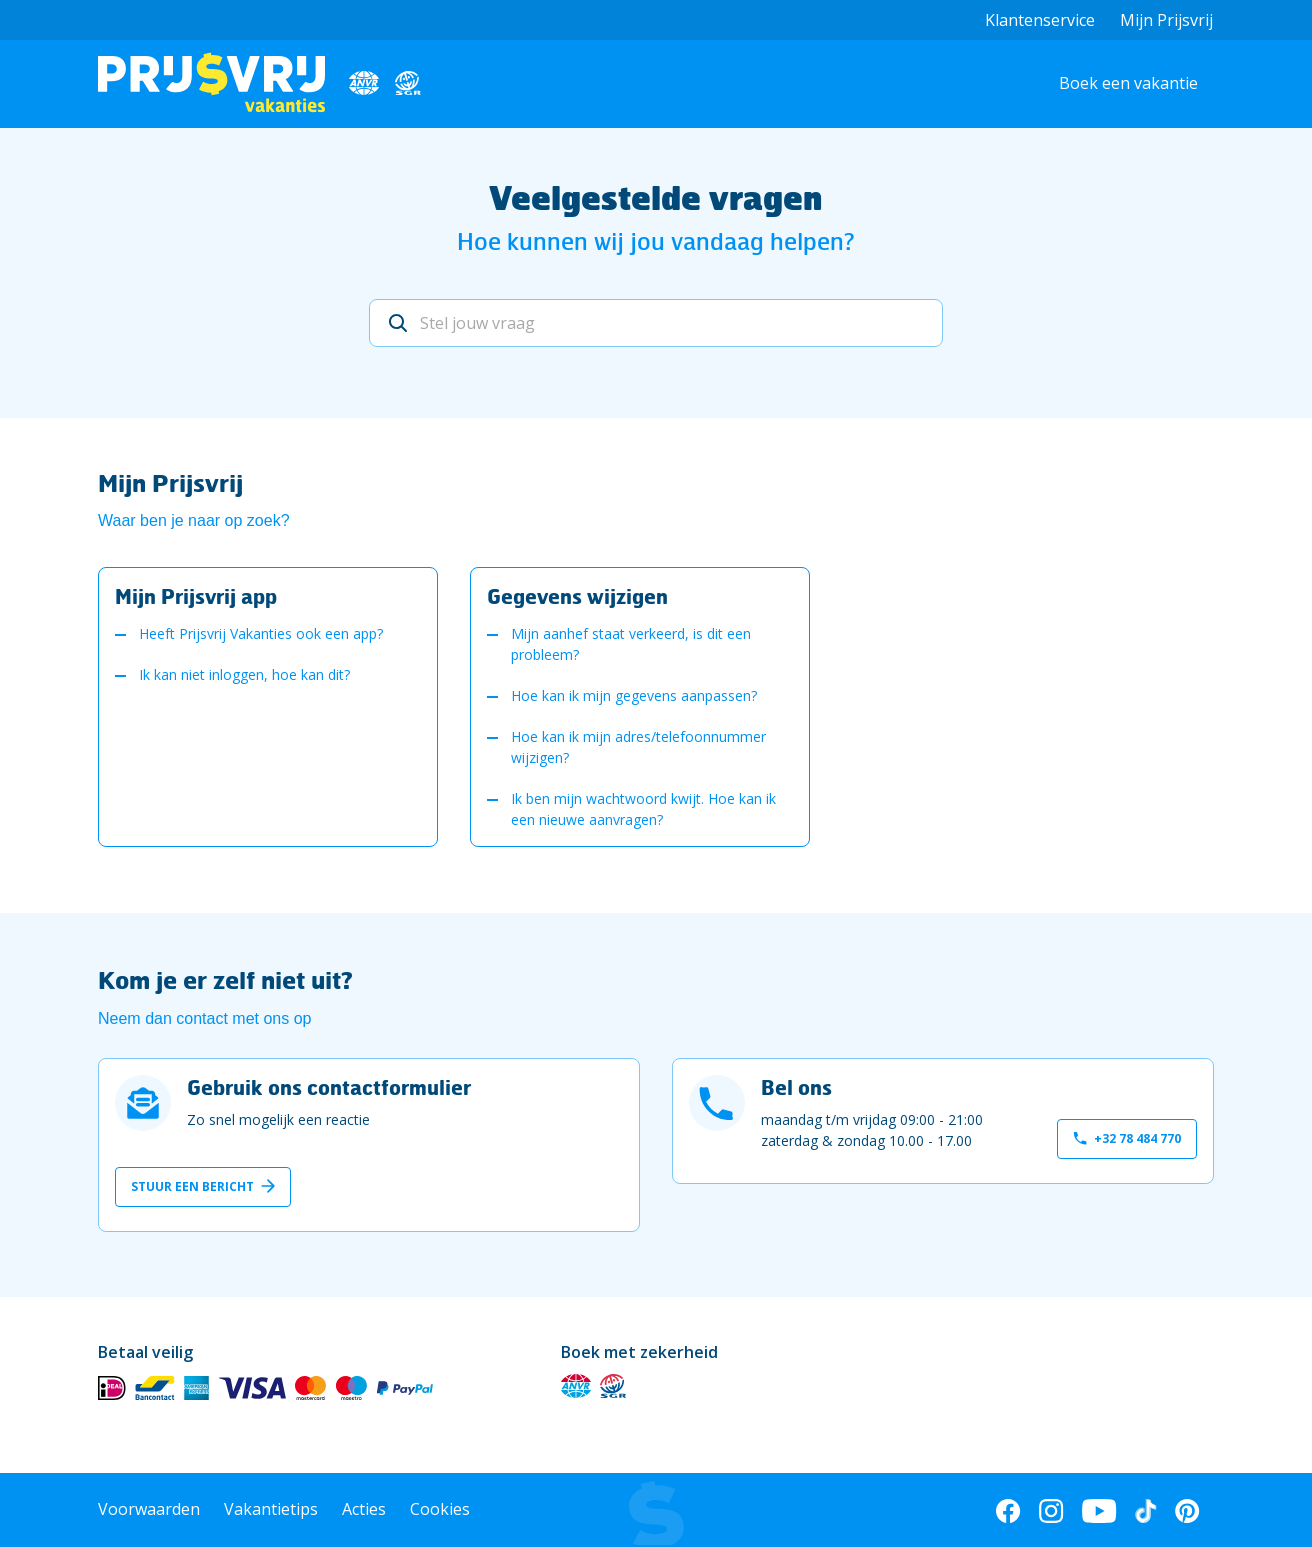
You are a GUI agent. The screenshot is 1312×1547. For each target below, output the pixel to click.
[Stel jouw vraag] (656, 323)
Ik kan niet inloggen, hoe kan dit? (244, 674)
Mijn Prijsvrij (1166, 20)
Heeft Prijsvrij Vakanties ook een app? (261, 633)
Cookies (440, 1509)
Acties (364, 1509)
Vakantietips (271, 1509)
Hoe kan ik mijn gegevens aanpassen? (634, 695)
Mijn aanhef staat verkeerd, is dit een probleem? (631, 644)
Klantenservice (1040, 20)
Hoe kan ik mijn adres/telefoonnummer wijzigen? (638, 747)
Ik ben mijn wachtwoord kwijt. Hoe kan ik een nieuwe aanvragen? (643, 809)
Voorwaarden (149, 1509)
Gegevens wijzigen (577, 596)
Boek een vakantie (1128, 83)
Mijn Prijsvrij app (196, 596)
